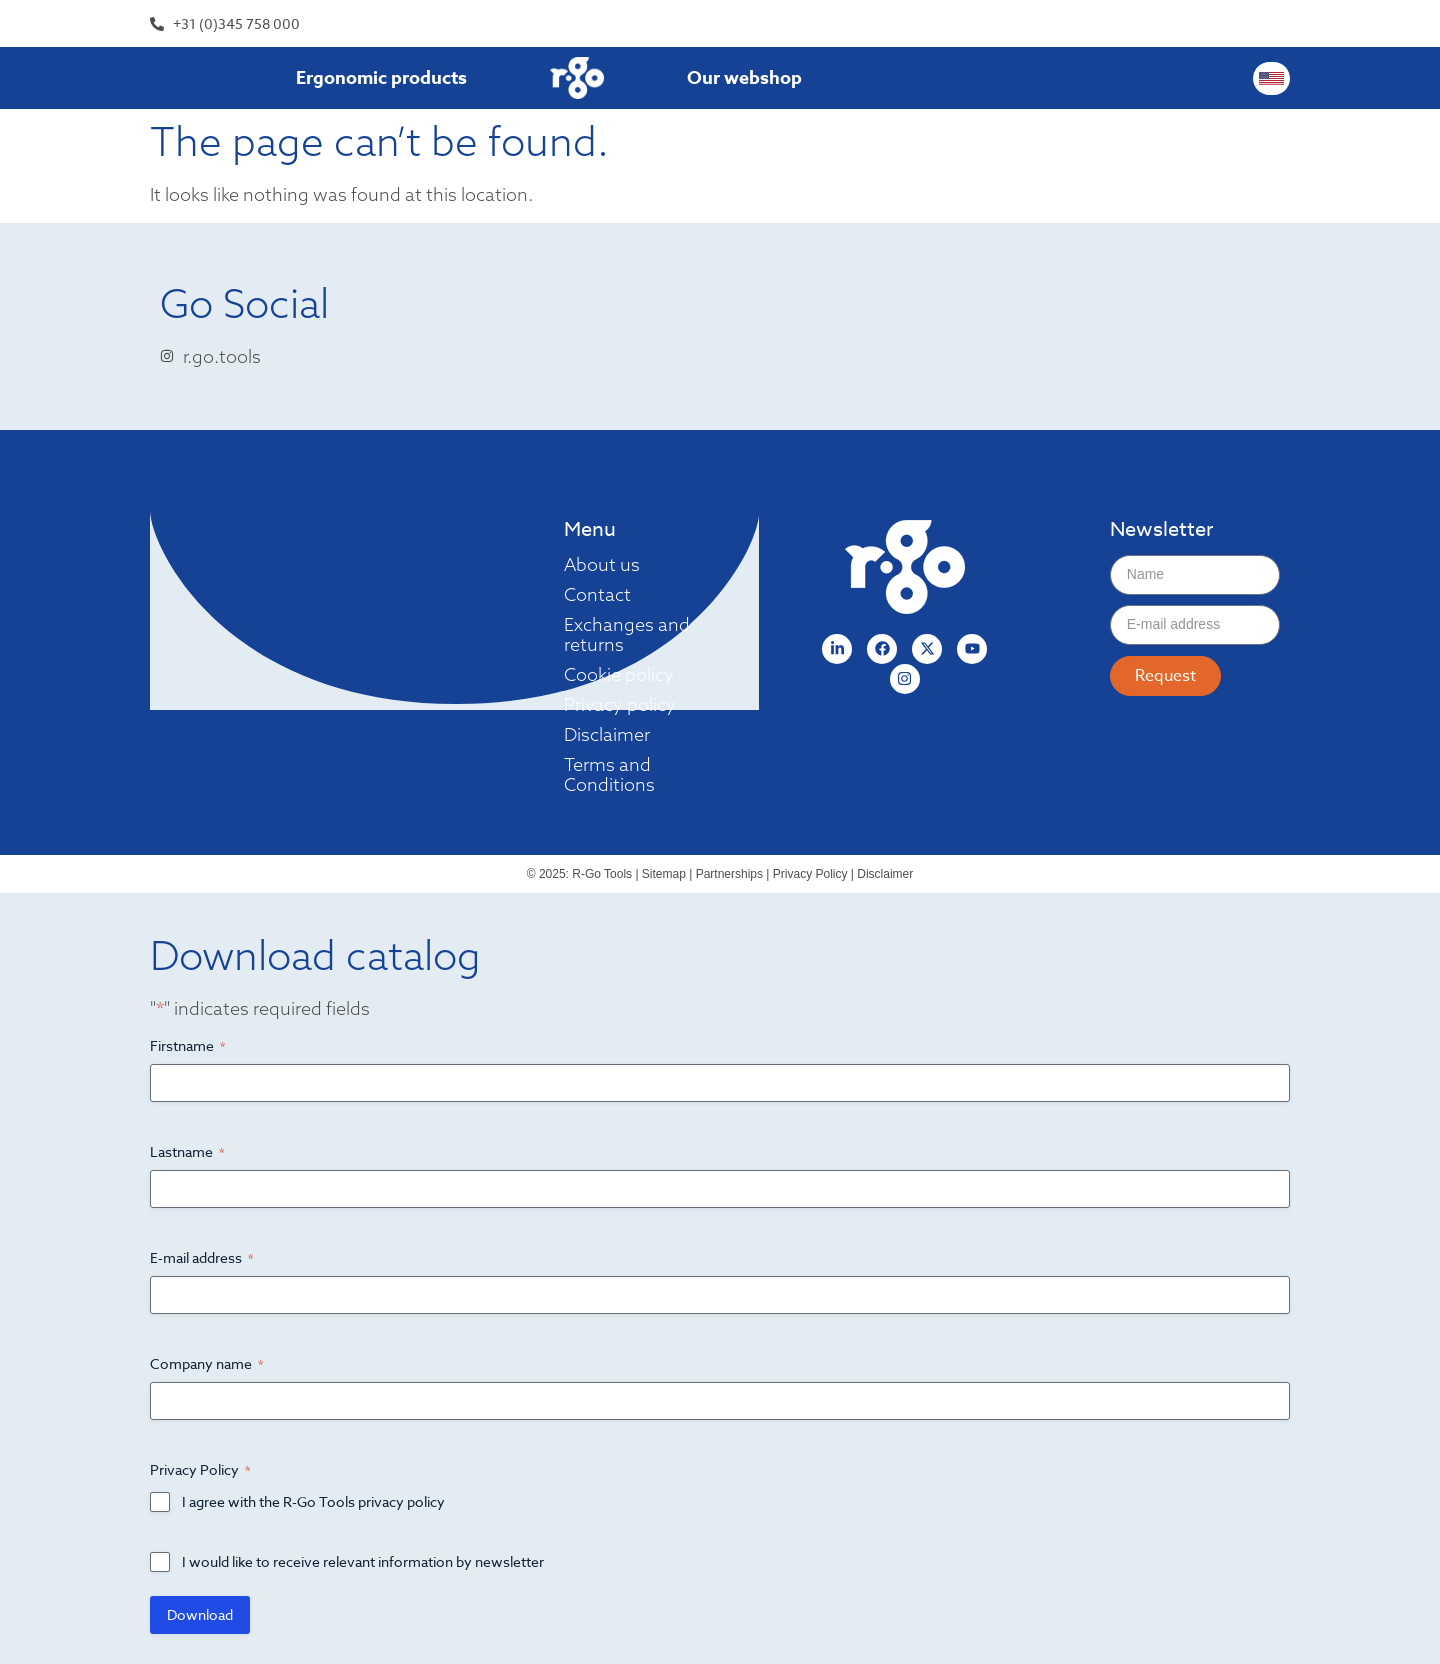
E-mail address (201, 1257)
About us (602, 565)
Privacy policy (620, 705)
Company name (206, 1363)
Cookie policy (619, 675)
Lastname (187, 1151)
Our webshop (744, 78)
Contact (597, 595)
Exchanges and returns (627, 635)
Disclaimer (607, 735)
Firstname (187, 1045)
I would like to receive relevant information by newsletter (363, 1561)
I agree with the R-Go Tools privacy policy (313, 1501)
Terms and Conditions (609, 775)
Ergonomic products (381, 78)
